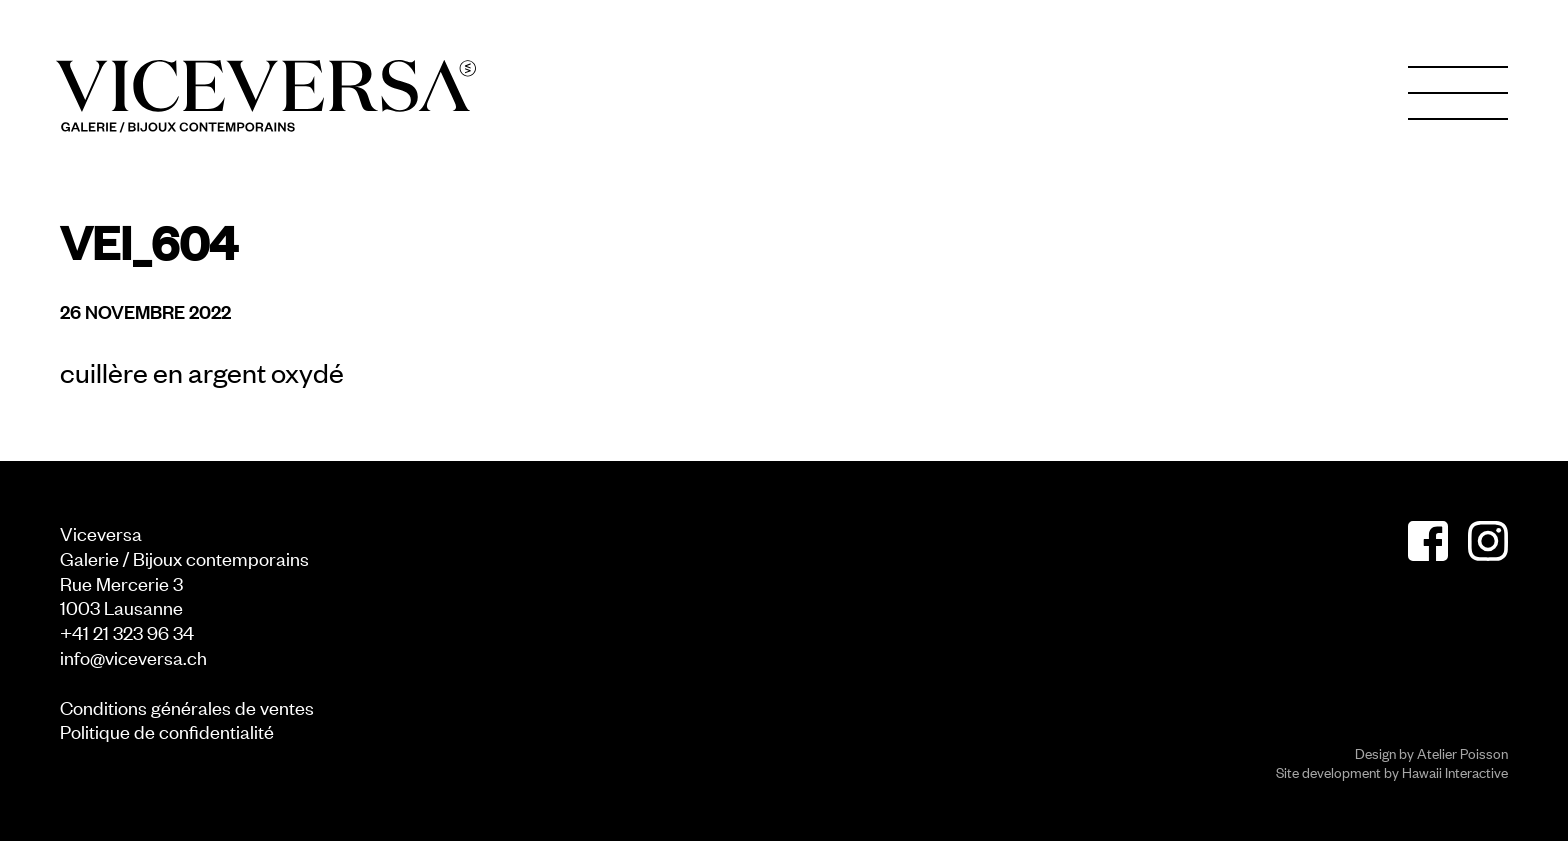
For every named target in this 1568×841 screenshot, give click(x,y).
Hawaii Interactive (1455, 771)
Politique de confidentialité (167, 730)
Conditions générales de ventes (187, 706)
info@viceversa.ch (133, 656)
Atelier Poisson (1462, 752)
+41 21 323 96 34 (127, 631)
